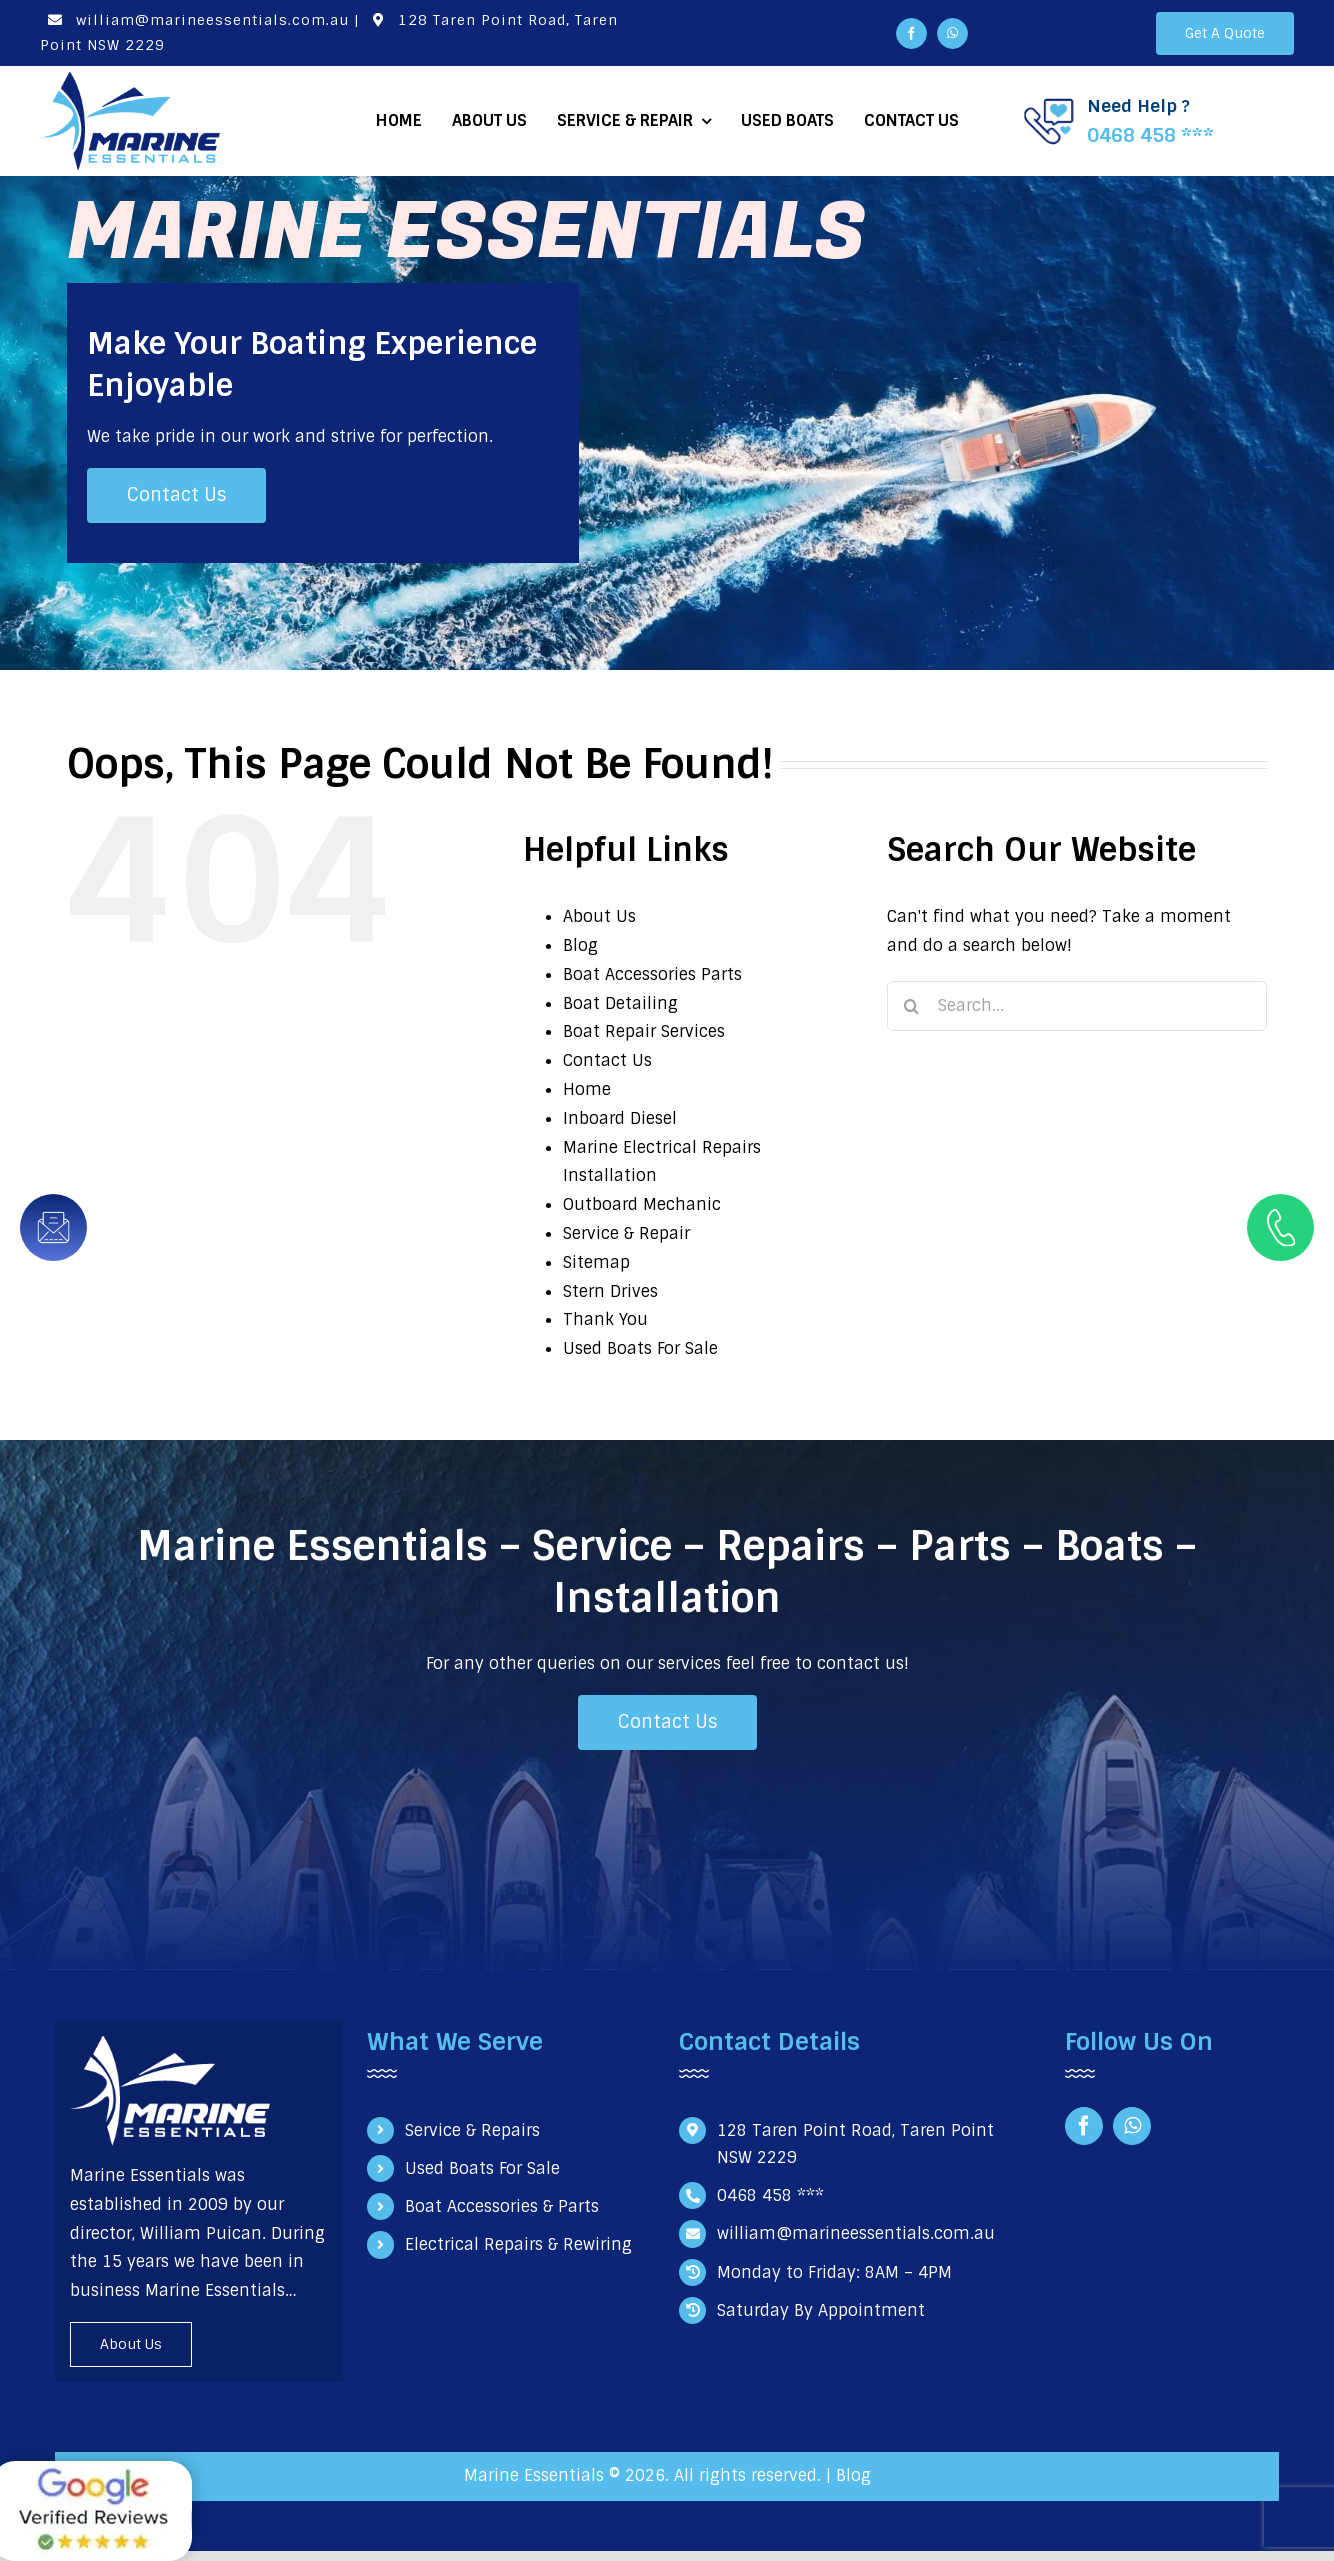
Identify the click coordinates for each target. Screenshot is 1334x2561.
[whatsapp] (952, 33)
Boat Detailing (620, 1003)
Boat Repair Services (644, 1031)
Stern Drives (610, 1291)
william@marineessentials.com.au (194, 20)
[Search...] (1077, 1006)
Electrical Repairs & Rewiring (518, 2244)
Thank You (605, 1319)
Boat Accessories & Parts (502, 2206)
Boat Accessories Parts (652, 974)
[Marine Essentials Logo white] (170, 2042)
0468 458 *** (1150, 135)
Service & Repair (626, 1233)
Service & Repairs (472, 2130)
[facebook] (911, 33)
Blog (580, 945)
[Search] (912, 1006)
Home (587, 1089)
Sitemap (596, 1262)
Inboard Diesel (620, 1118)
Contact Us (607, 1060)
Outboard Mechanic (642, 1204)
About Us (599, 916)
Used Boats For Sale (640, 1348)
